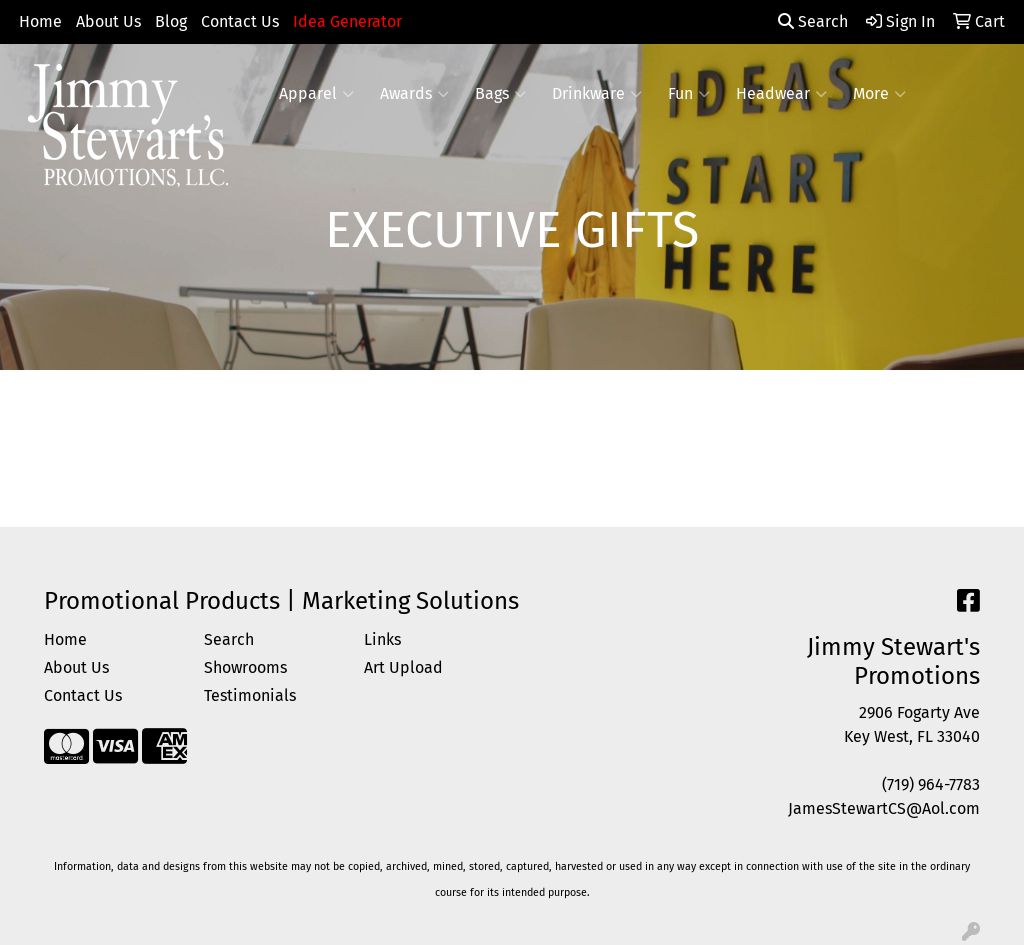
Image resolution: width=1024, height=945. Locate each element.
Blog (171, 21)
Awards (414, 94)
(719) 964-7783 (931, 784)
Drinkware (597, 94)
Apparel (316, 94)
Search (813, 21)
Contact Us (240, 21)
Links (382, 639)
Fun (689, 94)
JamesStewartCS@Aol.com (884, 808)
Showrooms (245, 667)
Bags (500, 94)
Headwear (781, 94)
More (879, 94)
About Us (108, 21)
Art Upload (403, 667)
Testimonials (250, 695)
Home (40, 21)
